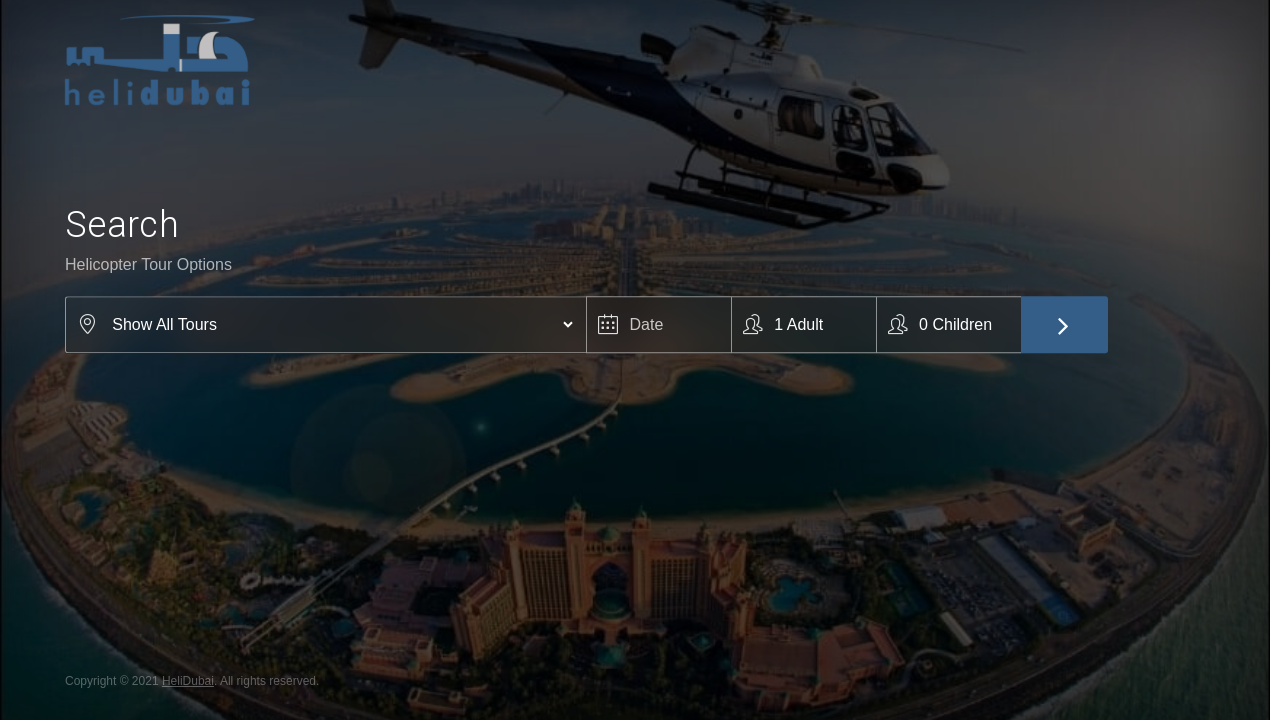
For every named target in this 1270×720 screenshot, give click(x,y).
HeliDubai (188, 681)
